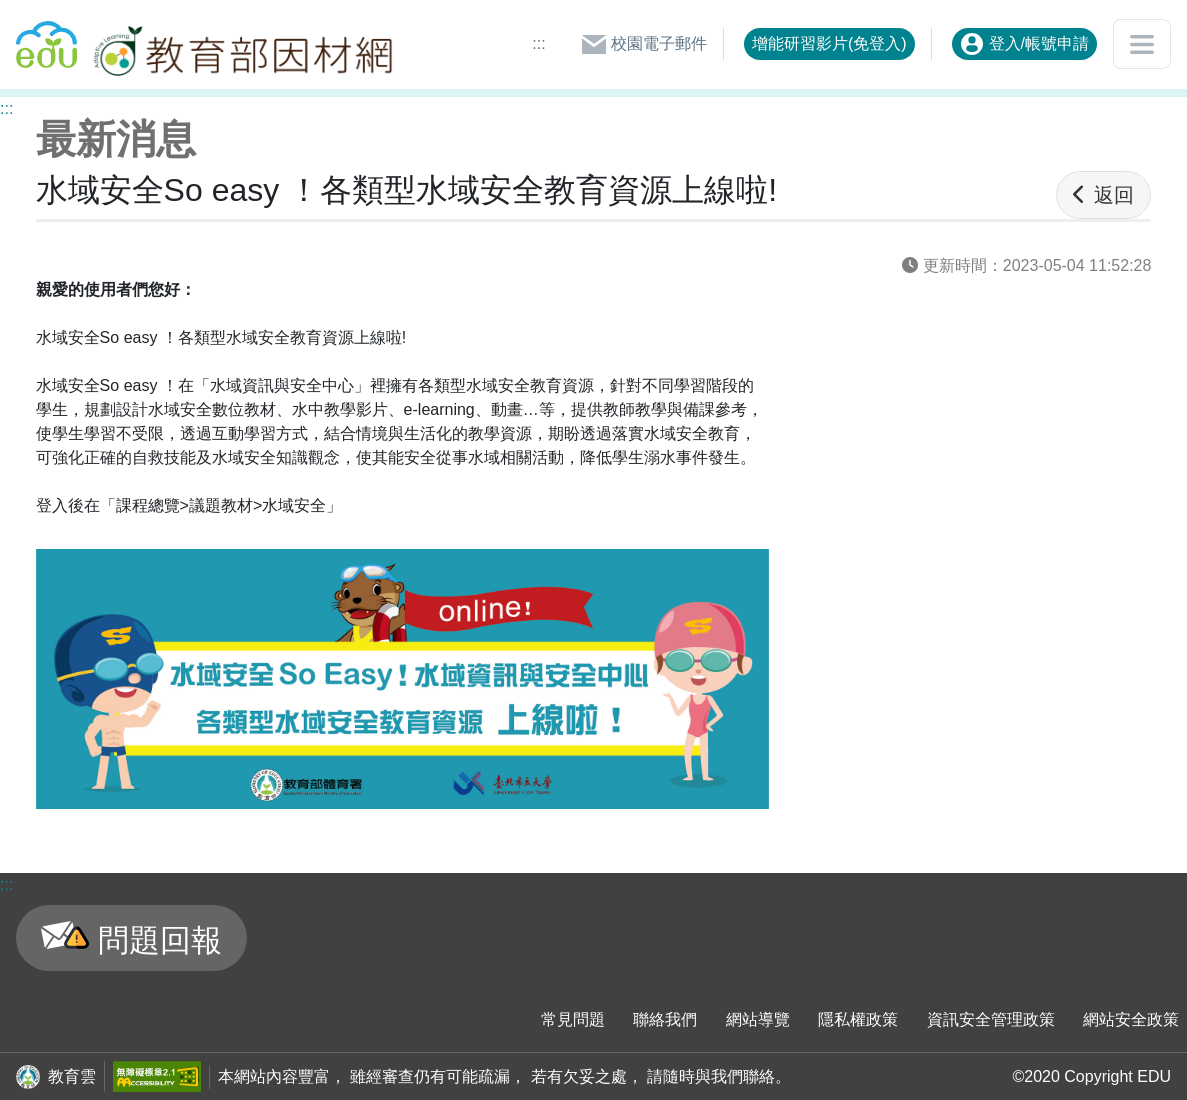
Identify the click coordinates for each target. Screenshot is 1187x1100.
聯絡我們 (665, 1019)
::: (538, 43)
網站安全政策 (1131, 1019)
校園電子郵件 (644, 44)
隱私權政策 (858, 1019)
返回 (1103, 195)
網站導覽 (758, 1019)
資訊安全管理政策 (991, 1019)
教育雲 (72, 1076)
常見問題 (573, 1019)
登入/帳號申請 (1024, 44)
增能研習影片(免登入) (829, 43)
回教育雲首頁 (46, 36)
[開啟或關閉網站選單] (1142, 44)
